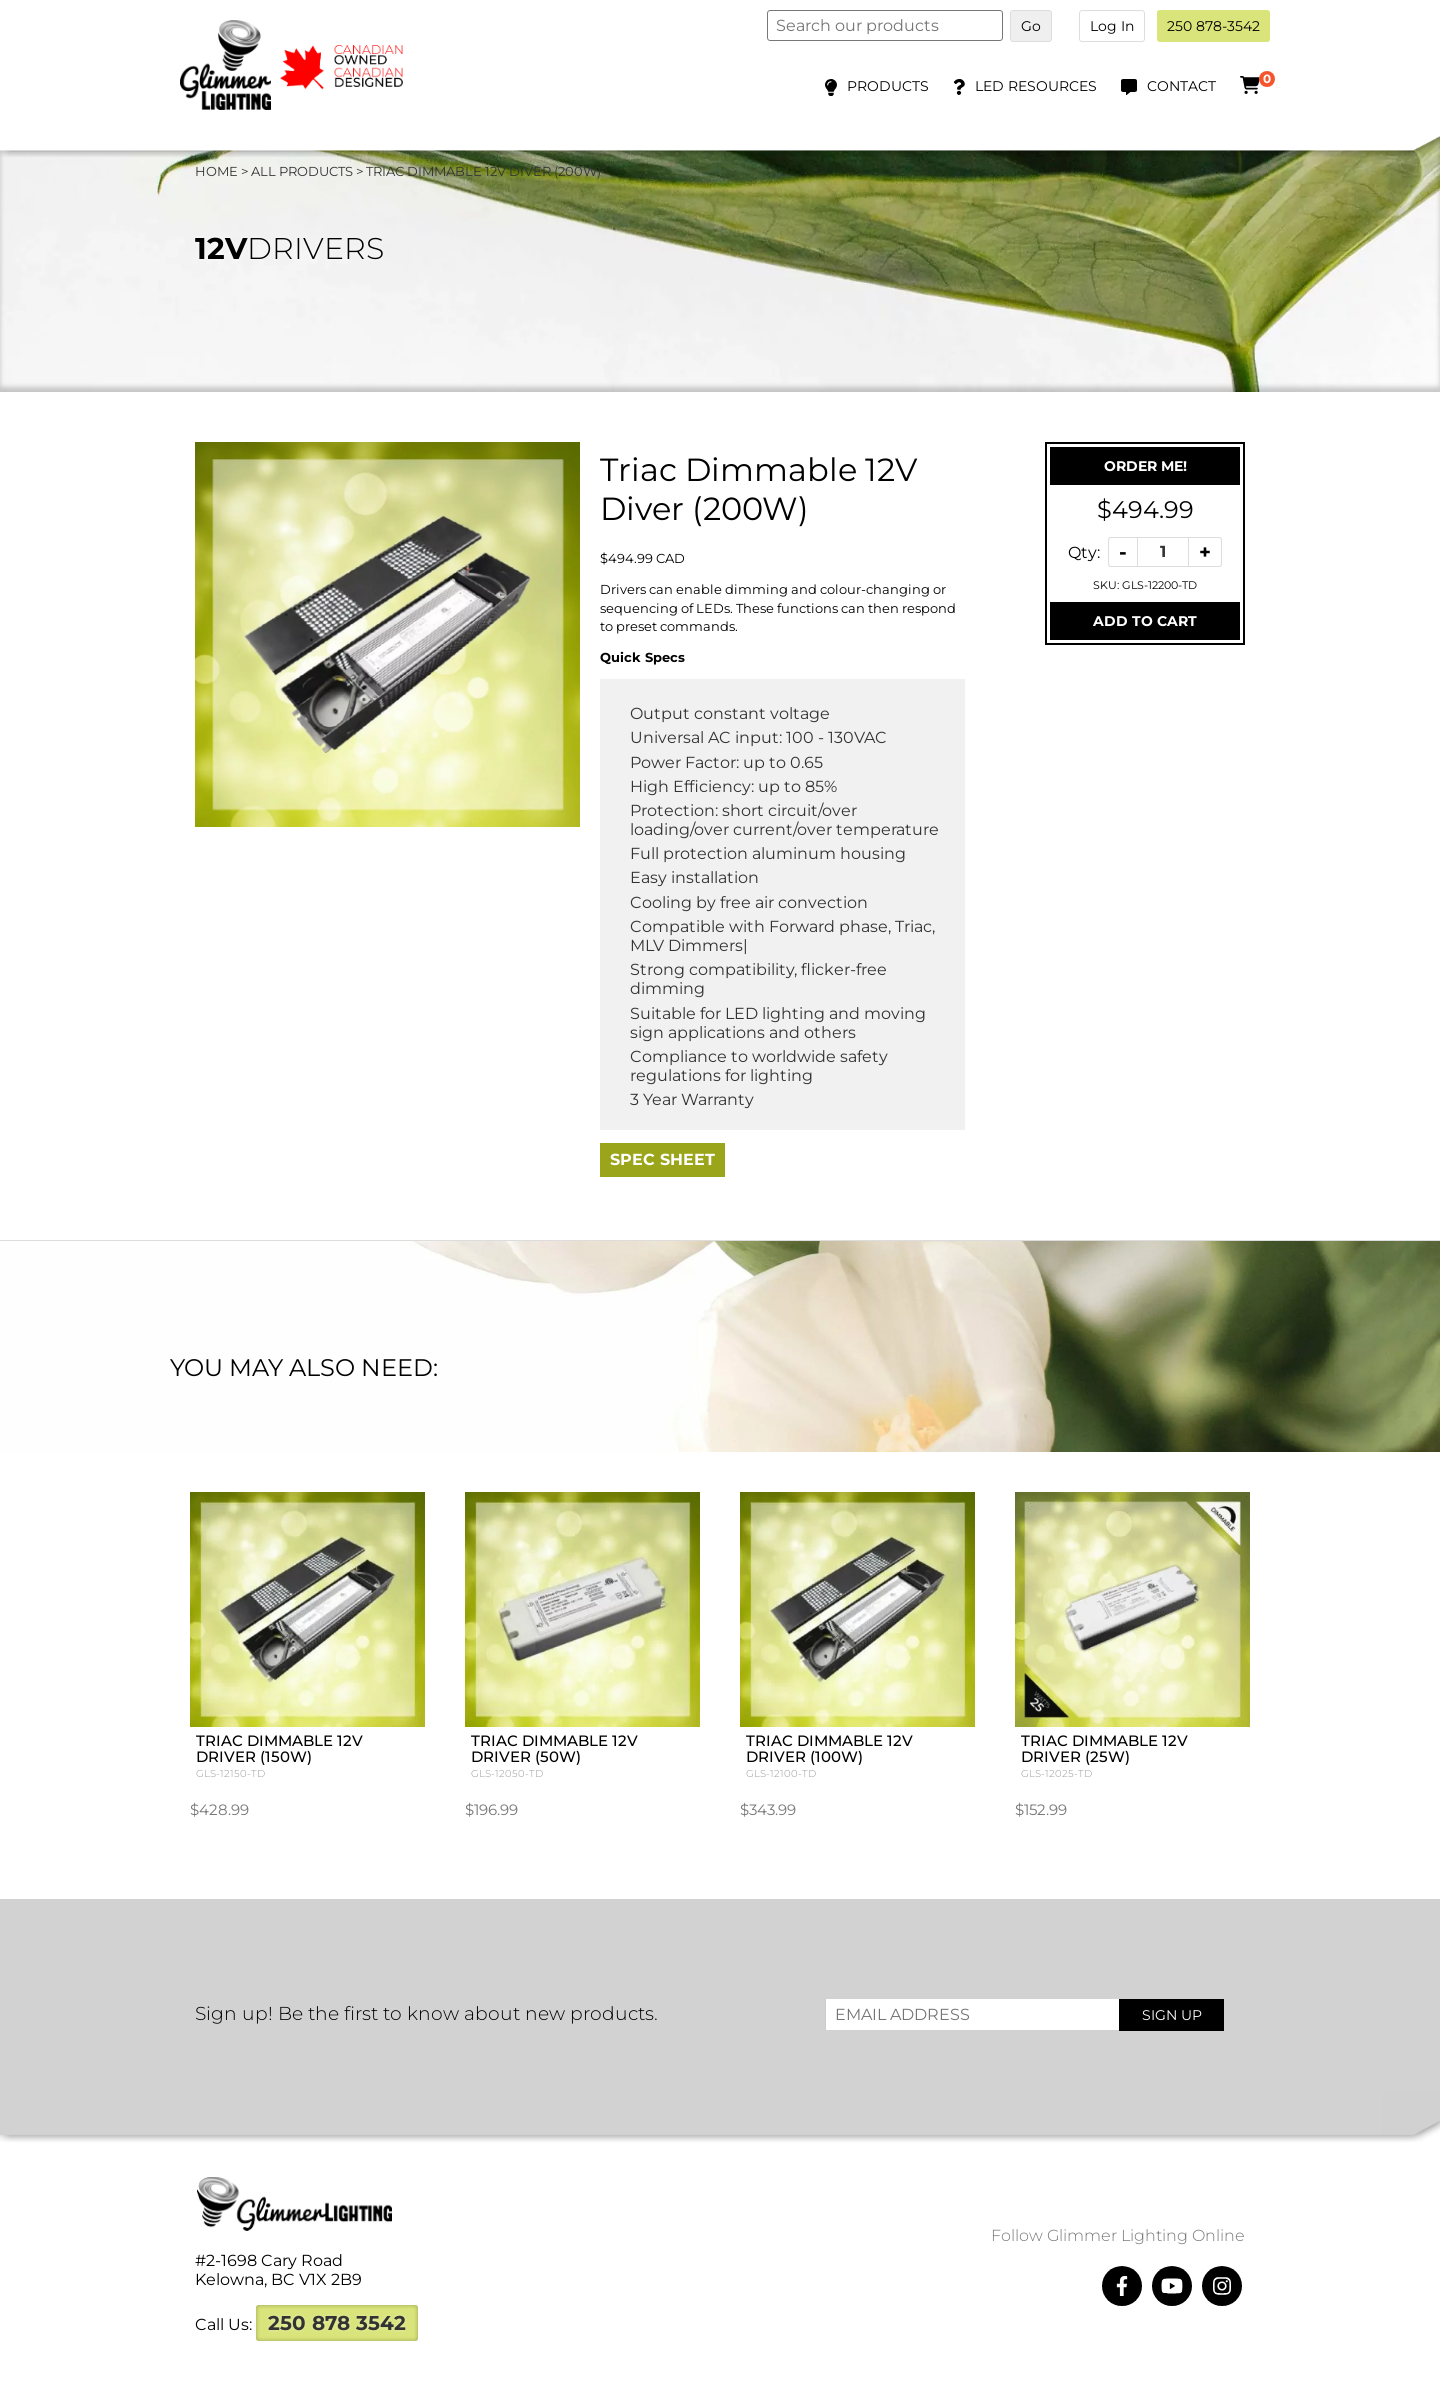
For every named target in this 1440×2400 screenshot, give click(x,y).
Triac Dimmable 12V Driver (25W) (1057, 1707)
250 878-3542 (1213, 26)
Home (216, 171)
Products (888, 86)
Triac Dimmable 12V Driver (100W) (832, 1707)
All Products (302, 171)
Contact (1181, 86)
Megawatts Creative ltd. (910, 2378)
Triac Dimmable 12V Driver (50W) (607, 1707)
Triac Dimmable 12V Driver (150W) (382, 1707)
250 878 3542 (337, 2273)
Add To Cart (1145, 621)
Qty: (1084, 551)
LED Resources (1036, 86)
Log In (1112, 26)
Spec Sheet (662, 1159)
